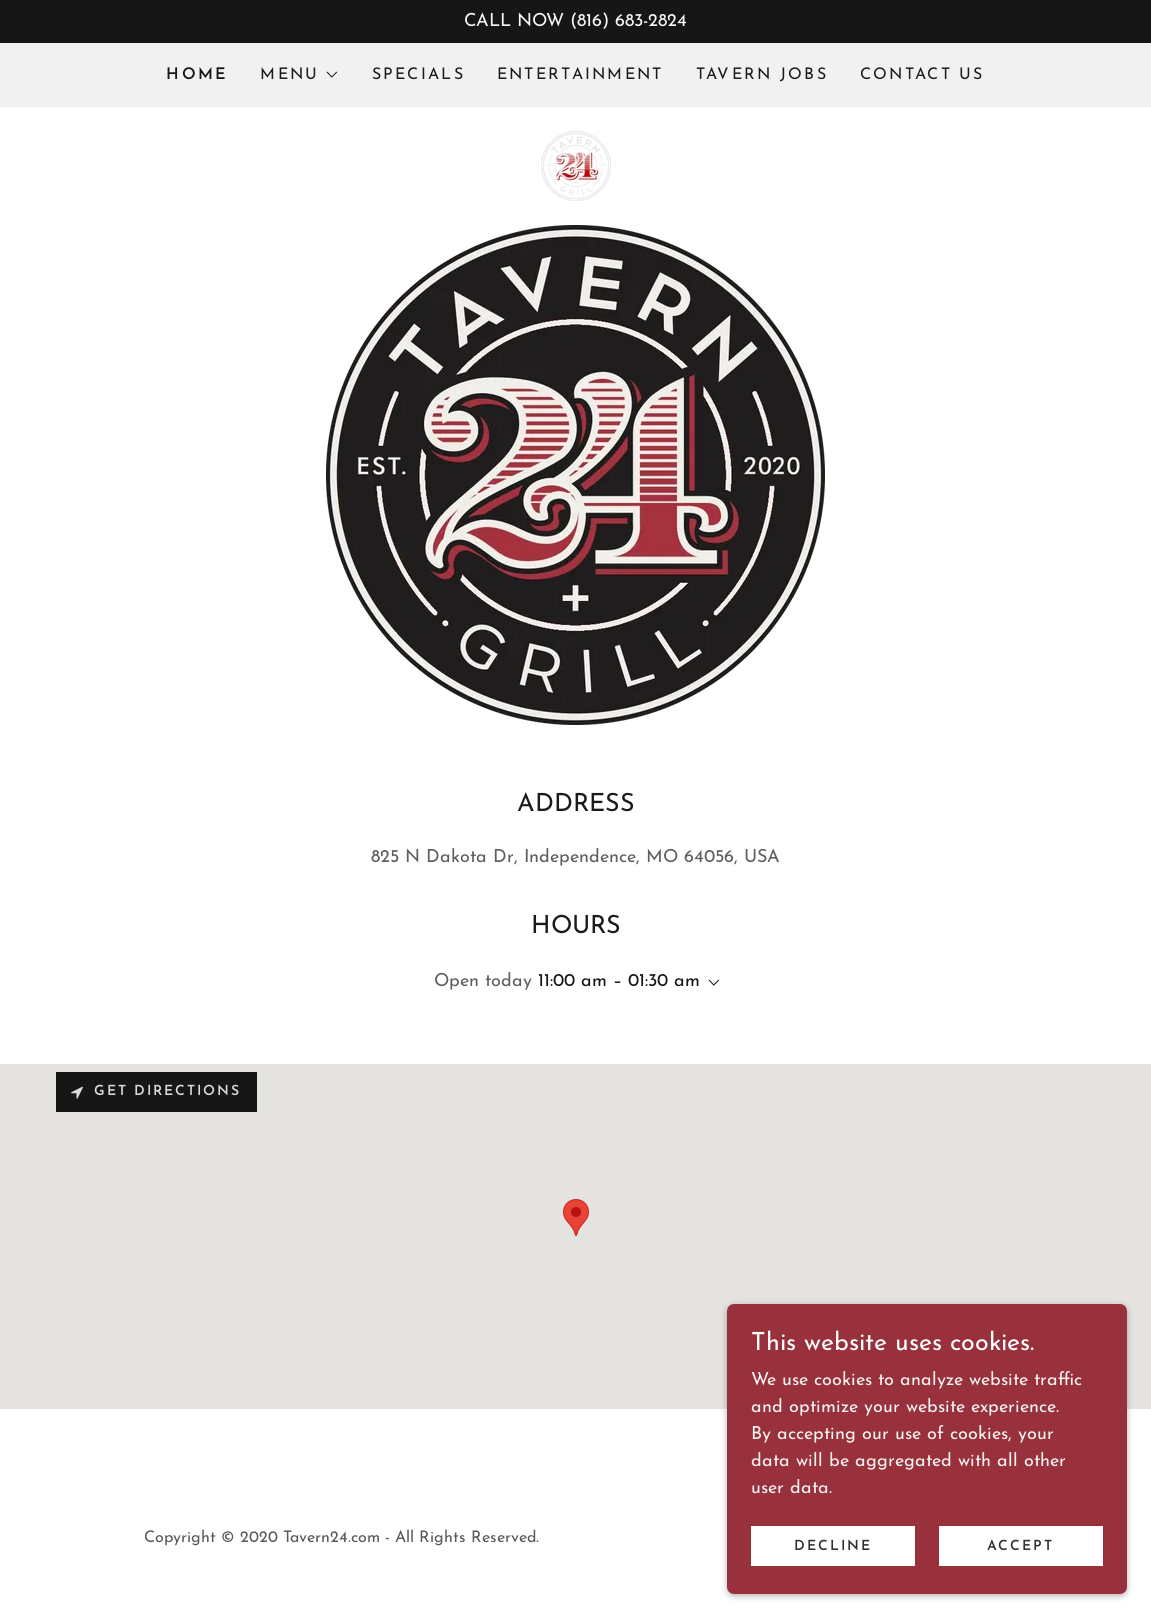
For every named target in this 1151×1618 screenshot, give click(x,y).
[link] (576, 164)
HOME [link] (197, 75)
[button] (299, 75)
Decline (833, 1546)
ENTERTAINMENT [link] (580, 75)
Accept (1020, 1546)
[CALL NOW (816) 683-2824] (575, 21)
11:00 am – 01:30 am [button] (619, 981)
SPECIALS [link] (418, 75)
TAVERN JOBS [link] (762, 75)
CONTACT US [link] (922, 75)
